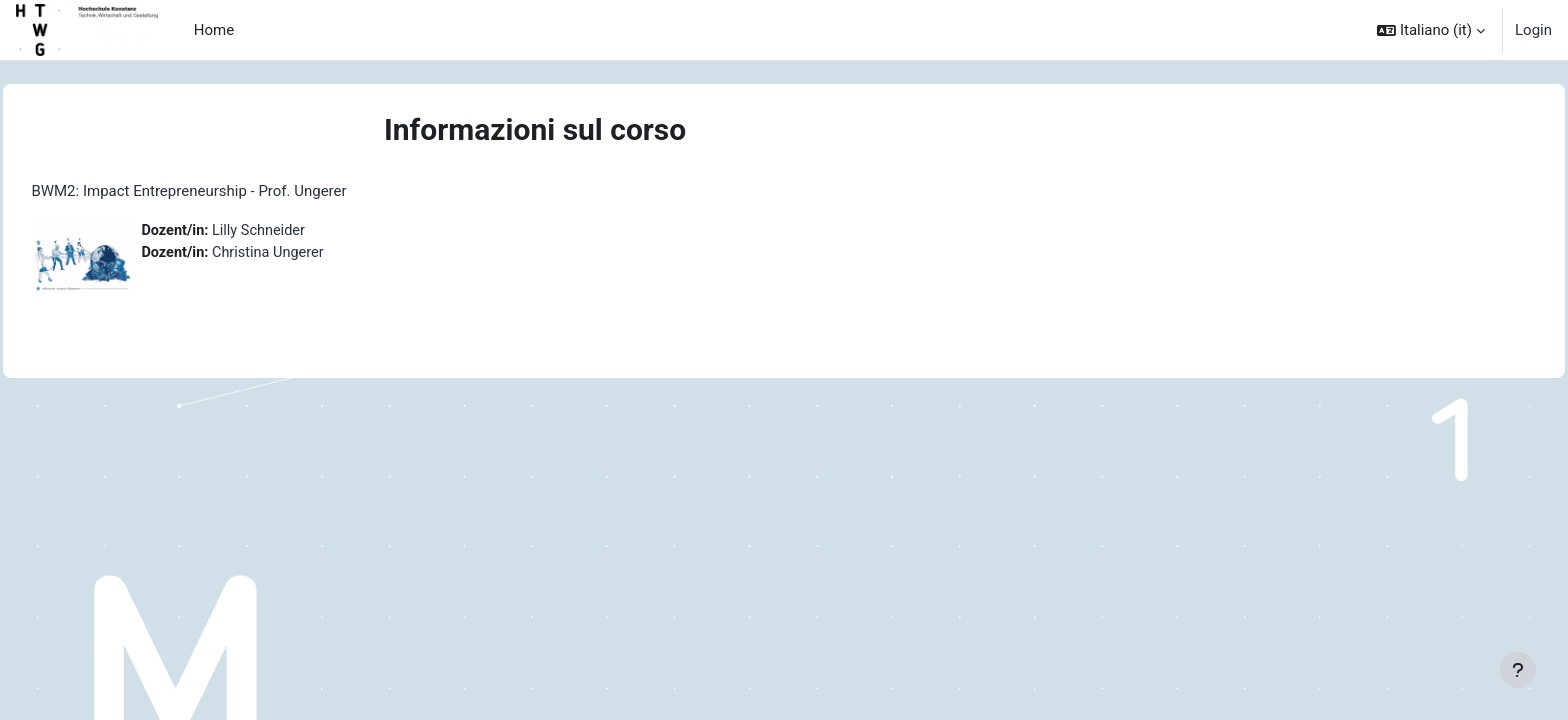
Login (1533, 30)
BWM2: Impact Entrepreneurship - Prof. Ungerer (233, 191)
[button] (1431, 30)
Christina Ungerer (317, 254)
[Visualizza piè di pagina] (1518, 670)
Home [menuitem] (214, 30)
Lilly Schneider (307, 231)
